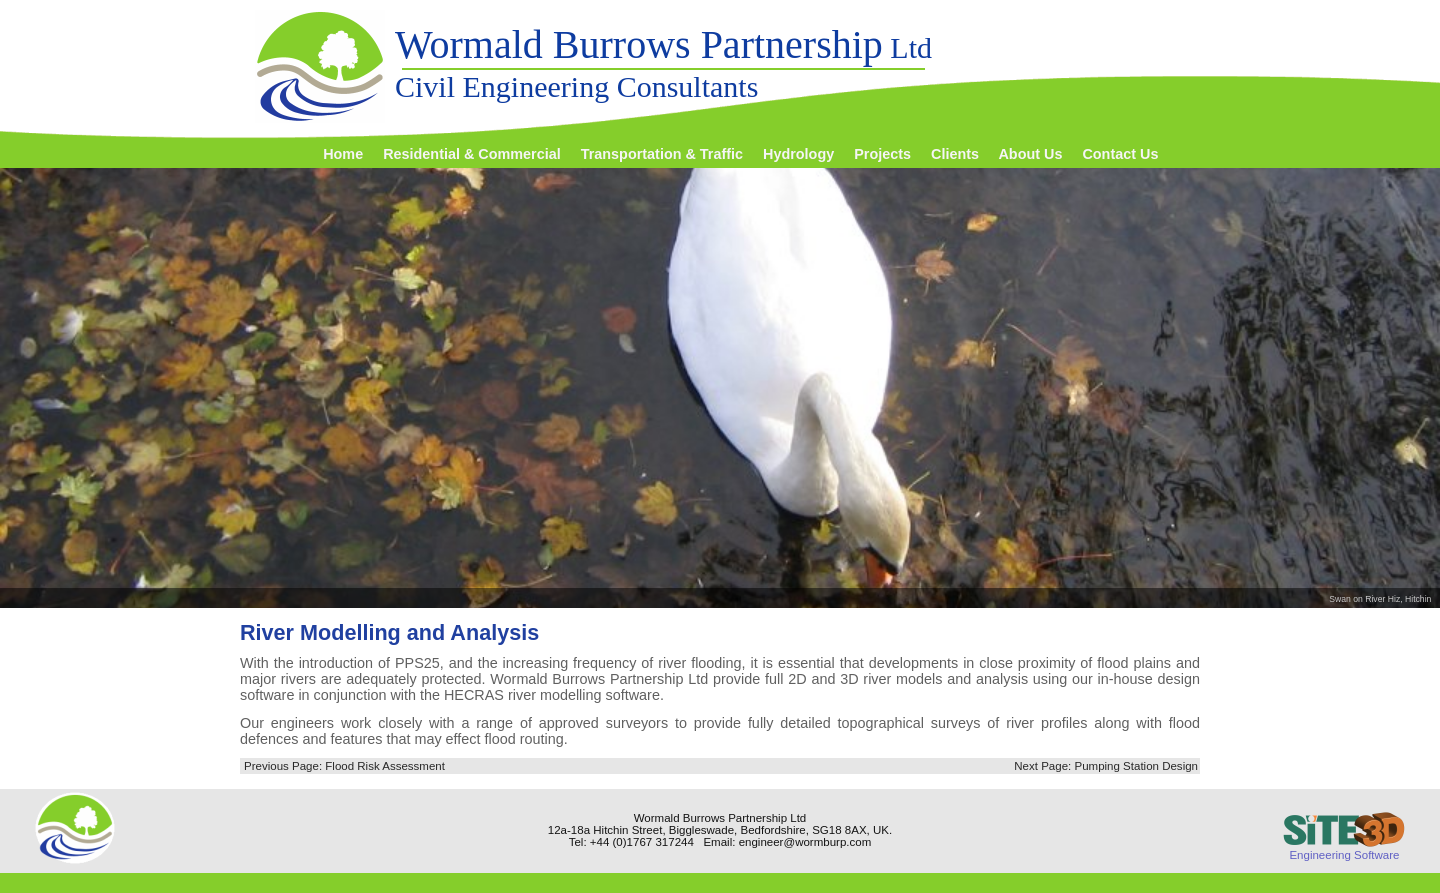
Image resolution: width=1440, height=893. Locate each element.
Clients (955, 154)
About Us (1030, 154)
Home (343, 154)
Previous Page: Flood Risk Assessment (344, 766)
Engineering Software (1344, 849)
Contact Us (1120, 154)
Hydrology (798, 154)
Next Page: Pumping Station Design (1106, 766)
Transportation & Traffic (662, 154)
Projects (882, 154)
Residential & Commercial (472, 154)
